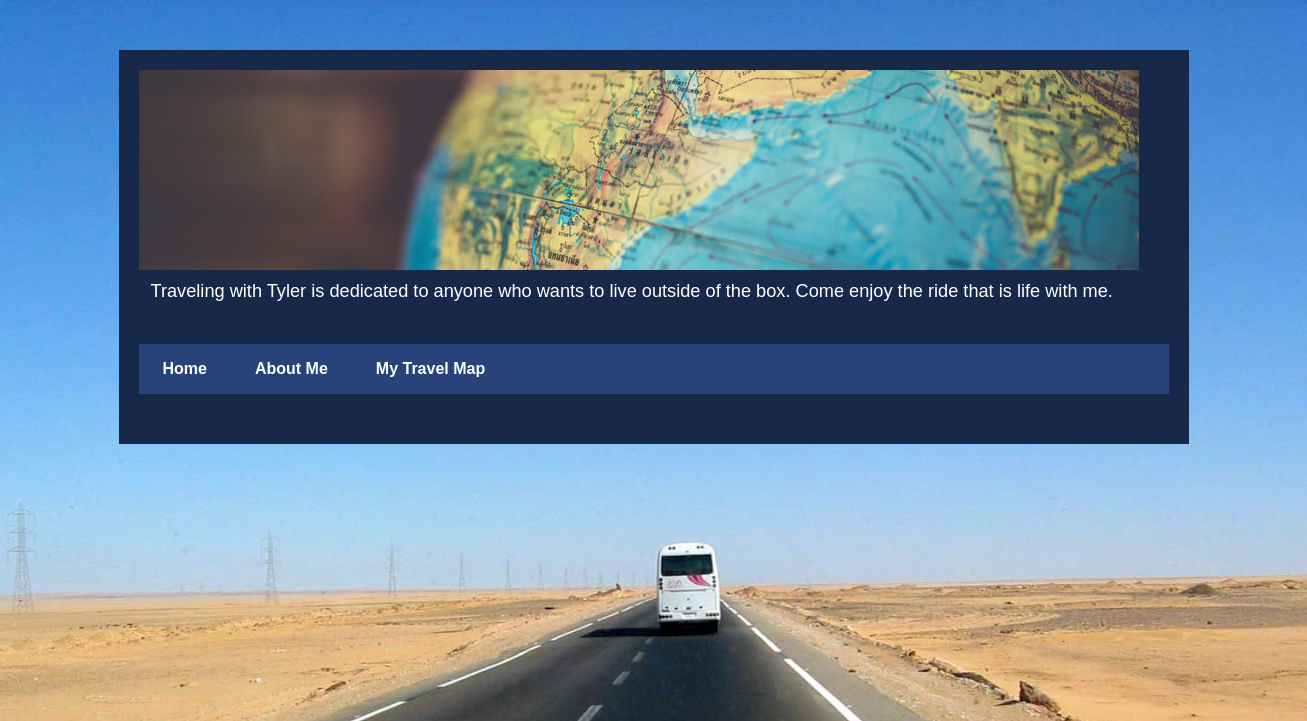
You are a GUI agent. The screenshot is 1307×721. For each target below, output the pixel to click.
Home (185, 368)
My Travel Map (430, 368)
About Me (291, 368)
